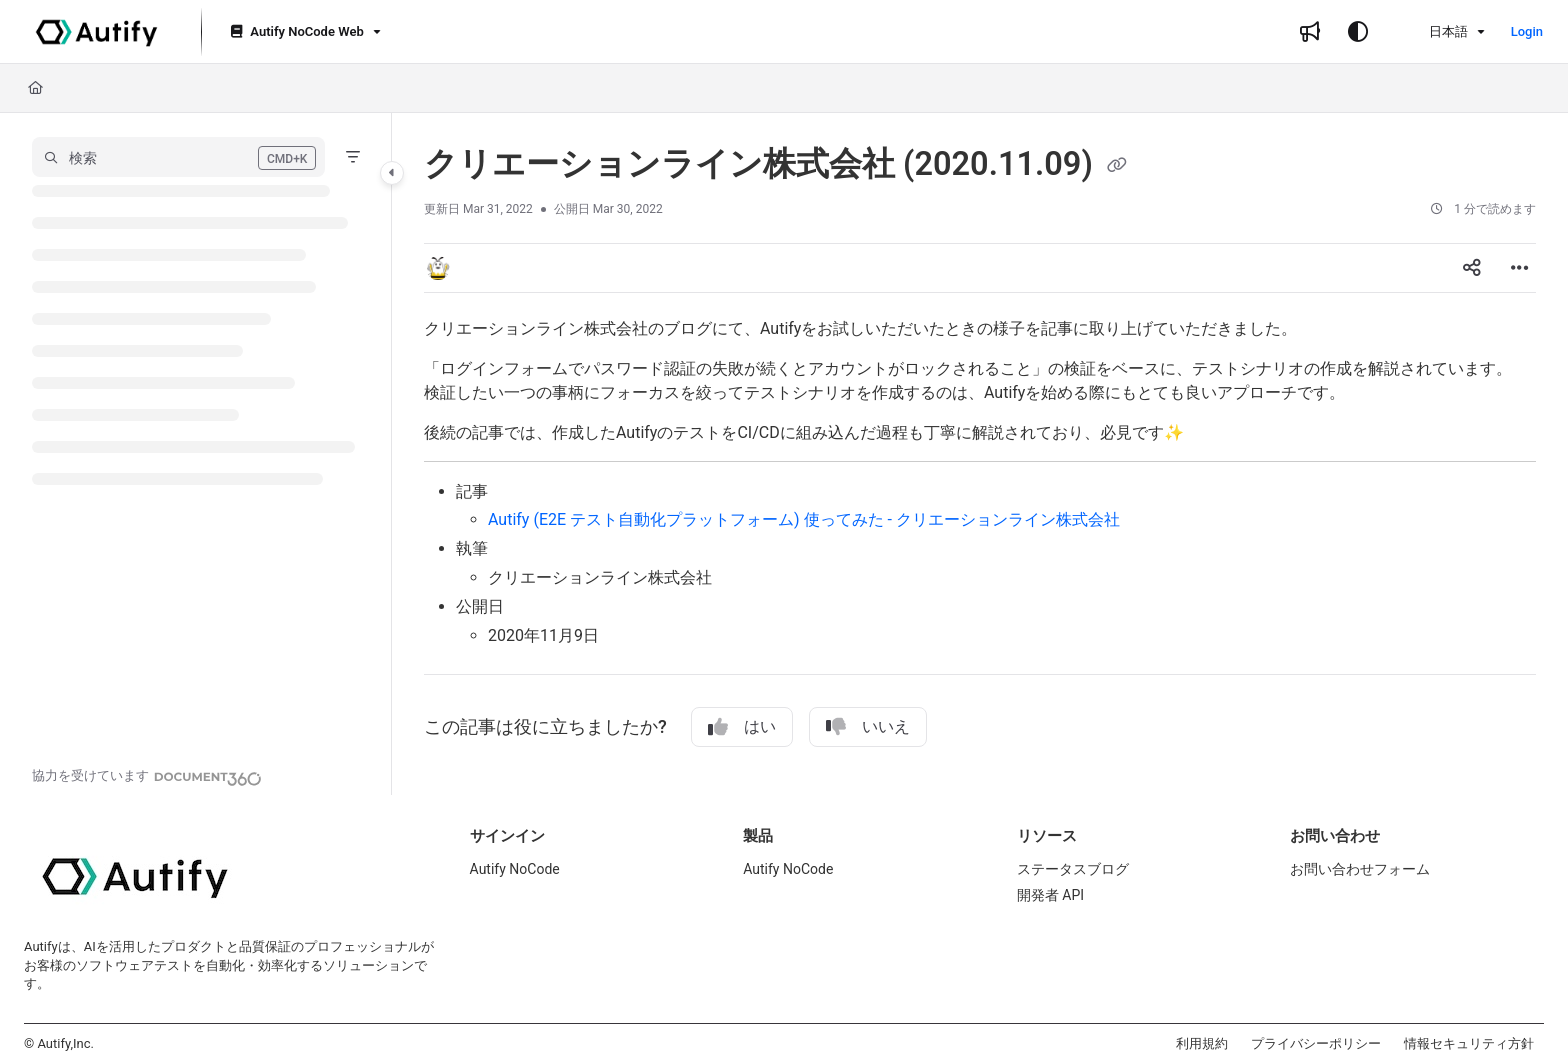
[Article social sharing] (1472, 268)
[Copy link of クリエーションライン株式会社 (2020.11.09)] (1117, 166)
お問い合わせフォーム (1360, 869)
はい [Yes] (742, 727)
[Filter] (353, 157)
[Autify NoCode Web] (303, 32)
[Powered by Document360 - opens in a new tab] (147, 776)
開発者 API (1050, 895)
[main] (980, 454)
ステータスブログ (1073, 869)
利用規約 (1202, 1043)
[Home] (35, 88)
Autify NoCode (515, 869)
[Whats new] (1310, 32)
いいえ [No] (868, 727)
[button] (178, 157)
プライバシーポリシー (1316, 1043)
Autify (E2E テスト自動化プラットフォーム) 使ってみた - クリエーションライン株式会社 (804, 519)
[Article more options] (1520, 268)
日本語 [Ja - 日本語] (1435, 31)
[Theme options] (1358, 32)
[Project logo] (96, 32)
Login (1527, 31)
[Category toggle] (392, 173)
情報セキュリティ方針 (1469, 1043)
